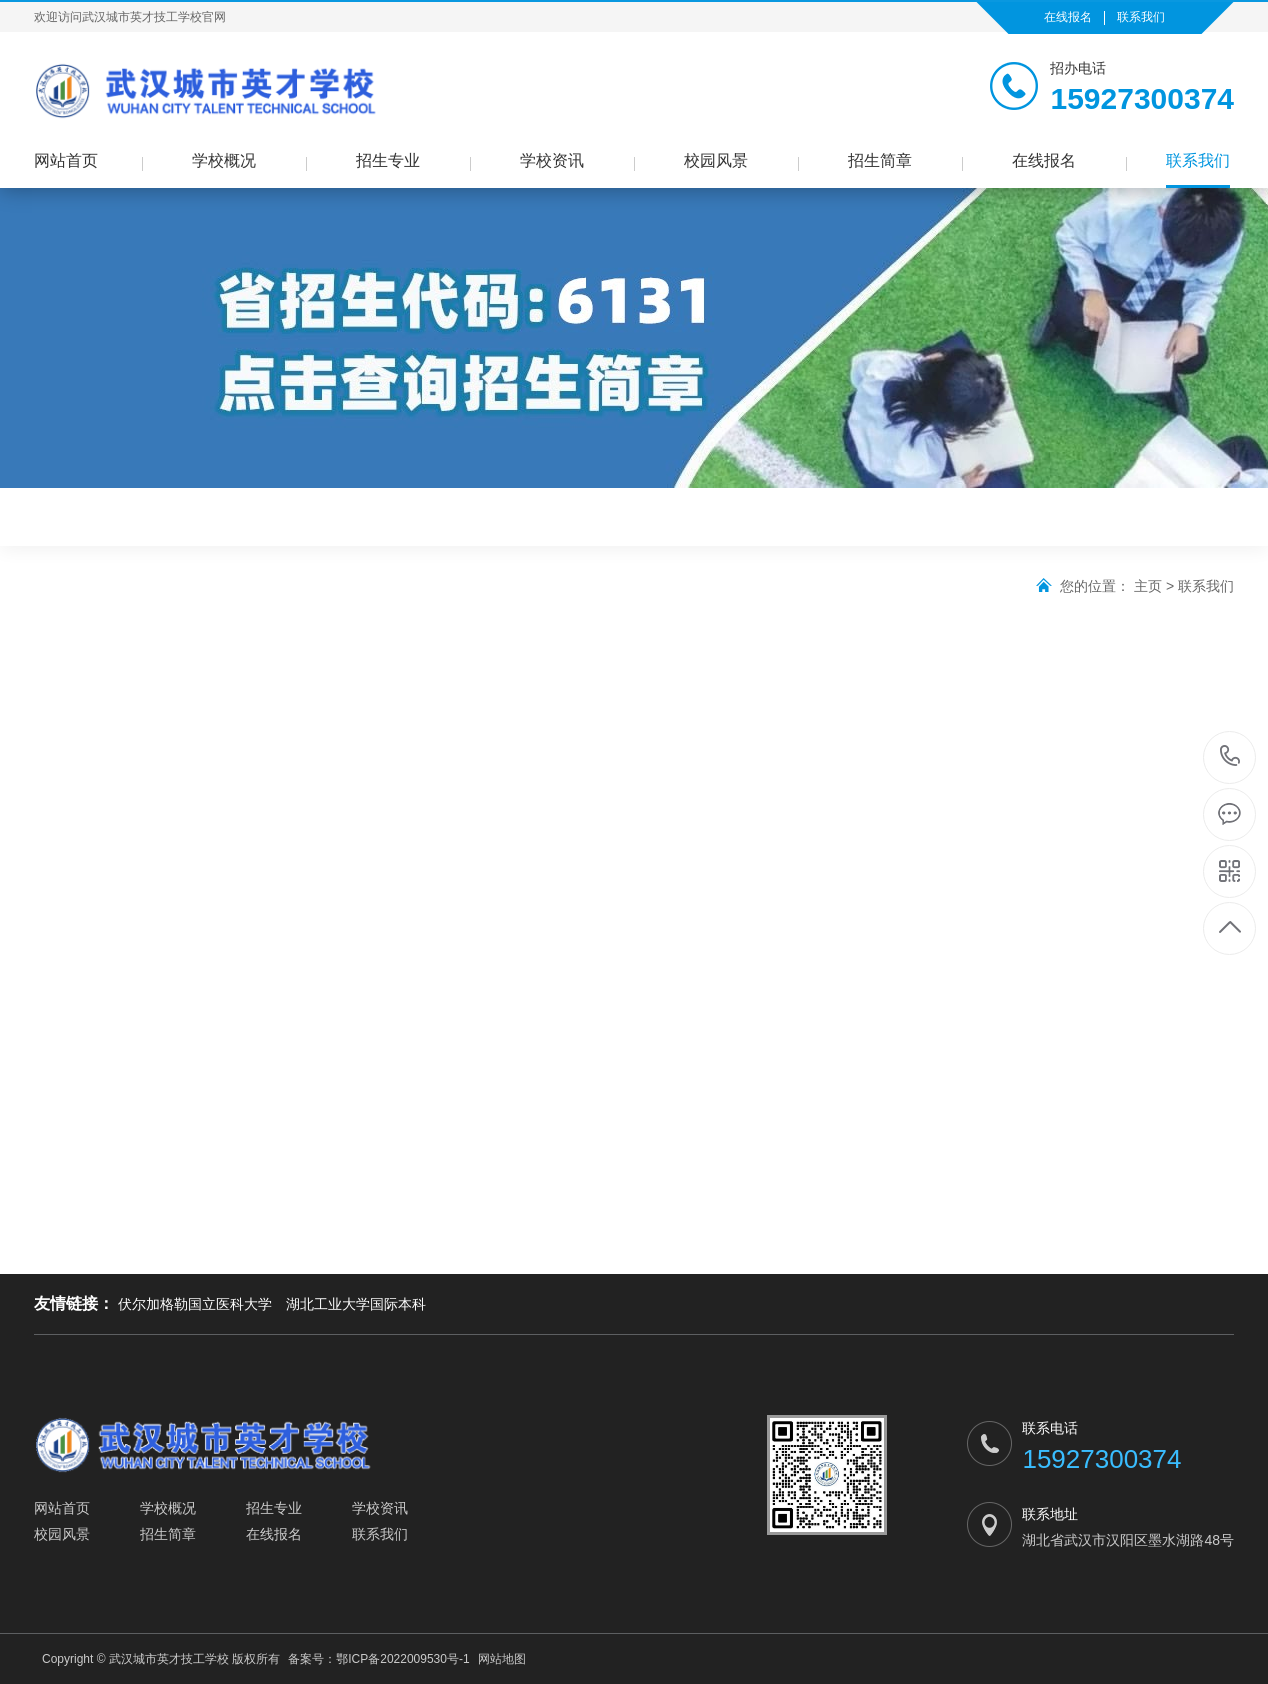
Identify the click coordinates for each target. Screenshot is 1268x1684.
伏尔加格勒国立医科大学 (195, 1304)
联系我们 (1141, 17)
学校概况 (224, 160)
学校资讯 (552, 160)
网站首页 (66, 160)
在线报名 (1068, 17)
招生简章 (880, 160)
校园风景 (716, 160)
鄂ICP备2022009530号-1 (402, 1659)
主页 (1148, 586)
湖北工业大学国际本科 (356, 1304)
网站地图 (502, 1659)
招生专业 (388, 160)
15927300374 (1230, 756)
